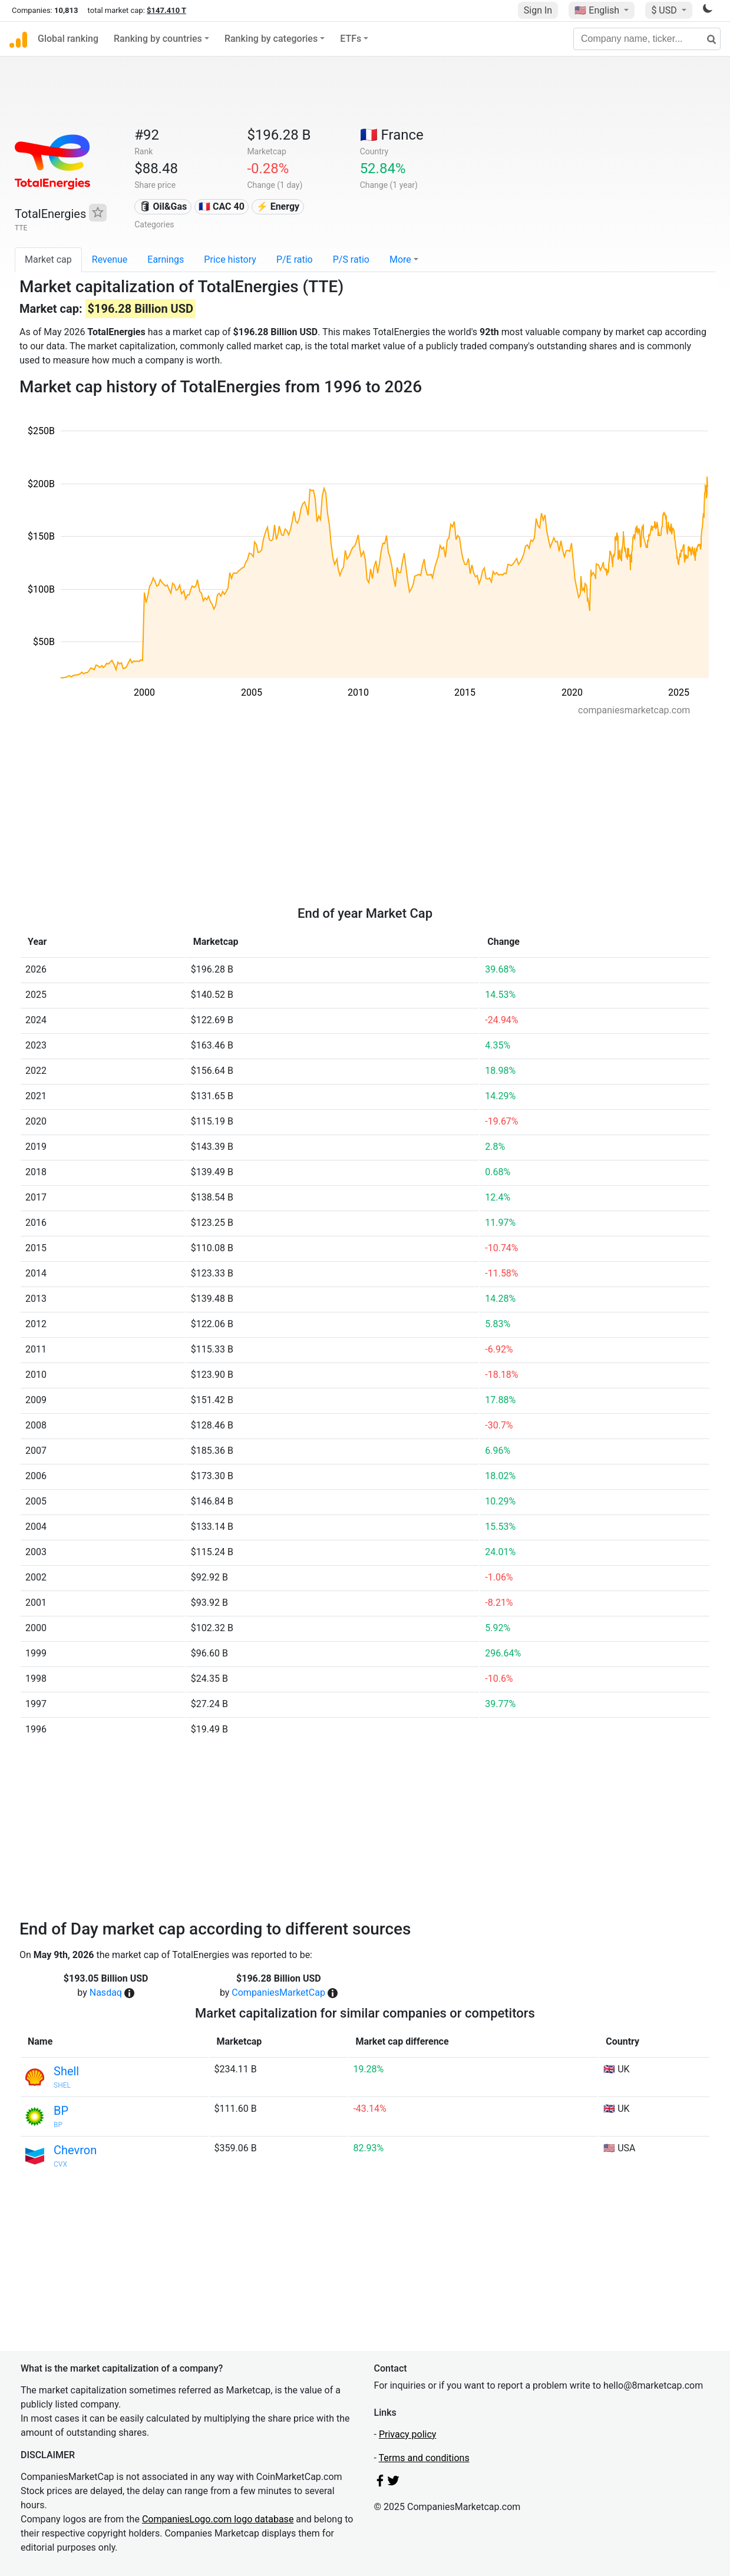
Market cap (48, 259)
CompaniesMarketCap (278, 1992)
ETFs (350, 38)
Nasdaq (106, 1992)
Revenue (110, 259)
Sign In (538, 10)
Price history (230, 259)
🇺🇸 (598, 10)
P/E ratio (294, 259)
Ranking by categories (271, 38)
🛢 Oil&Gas (163, 206)
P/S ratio (351, 259)
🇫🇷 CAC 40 (222, 206)
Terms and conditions (424, 2457)
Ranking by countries (158, 38)
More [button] (400, 259)
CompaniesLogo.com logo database (217, 2519)
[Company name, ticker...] (647, 39)
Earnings (165, 259)
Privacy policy (408, 2434)
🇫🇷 (392, 135)
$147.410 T (166, 10)
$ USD (665, 10)
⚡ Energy (278, 206)
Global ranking (68, 38)
